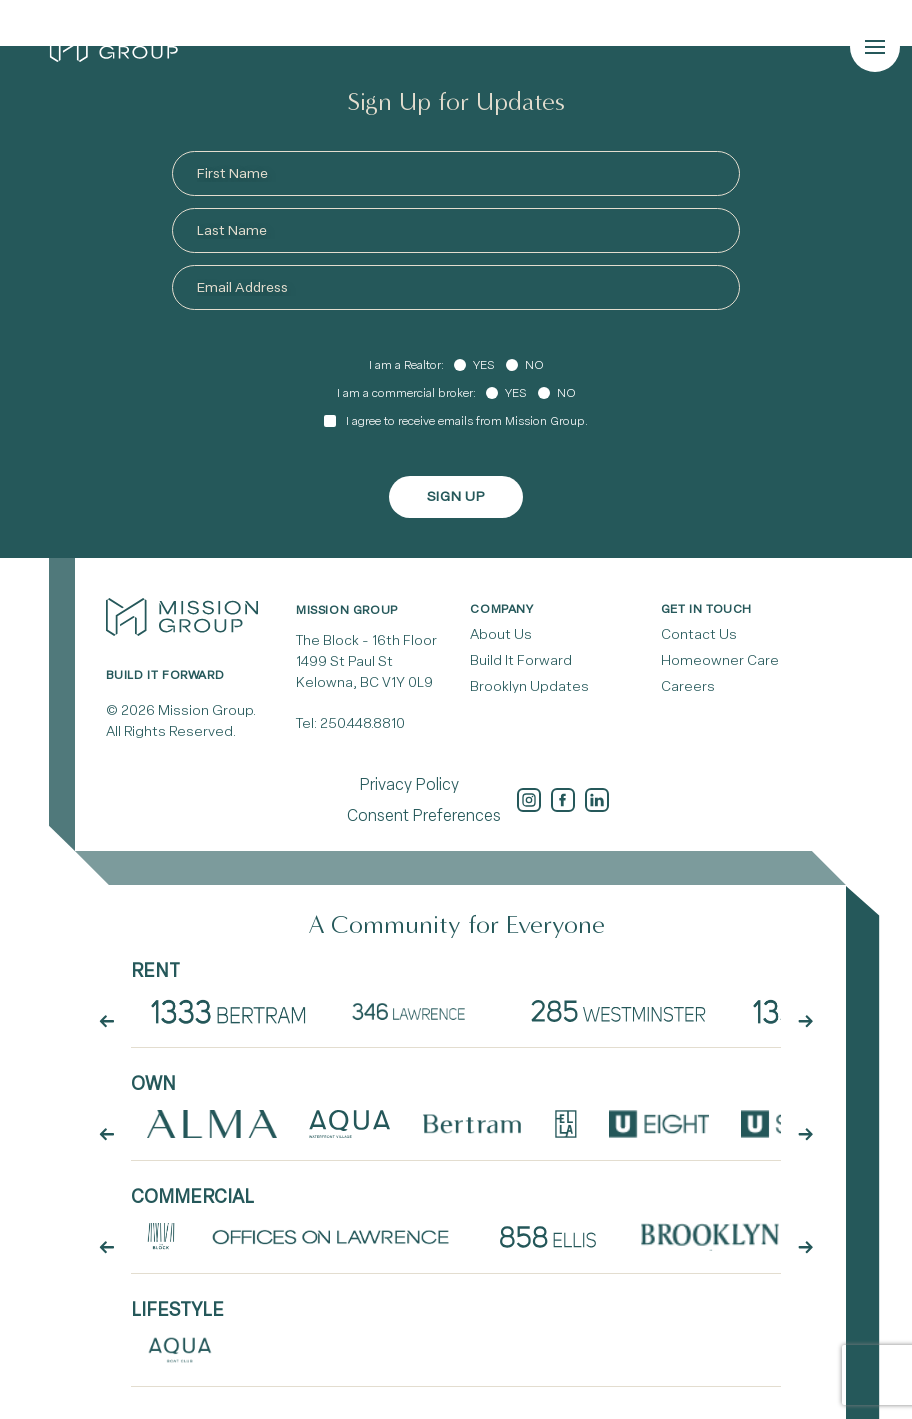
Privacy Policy (409, 784)
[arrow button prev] (106, 1022)
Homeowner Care (720, 660)
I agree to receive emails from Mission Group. (467, 421)
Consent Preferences (424, 815)
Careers (688, 686)
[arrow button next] (806, 1022)
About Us (501, 634)
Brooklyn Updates (529, 686)
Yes (483, 365)
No (534, 365)
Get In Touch (706, 609)
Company (501, 609)
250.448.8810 (362, 723)
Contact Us (699, 634)
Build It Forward (521, 660)
